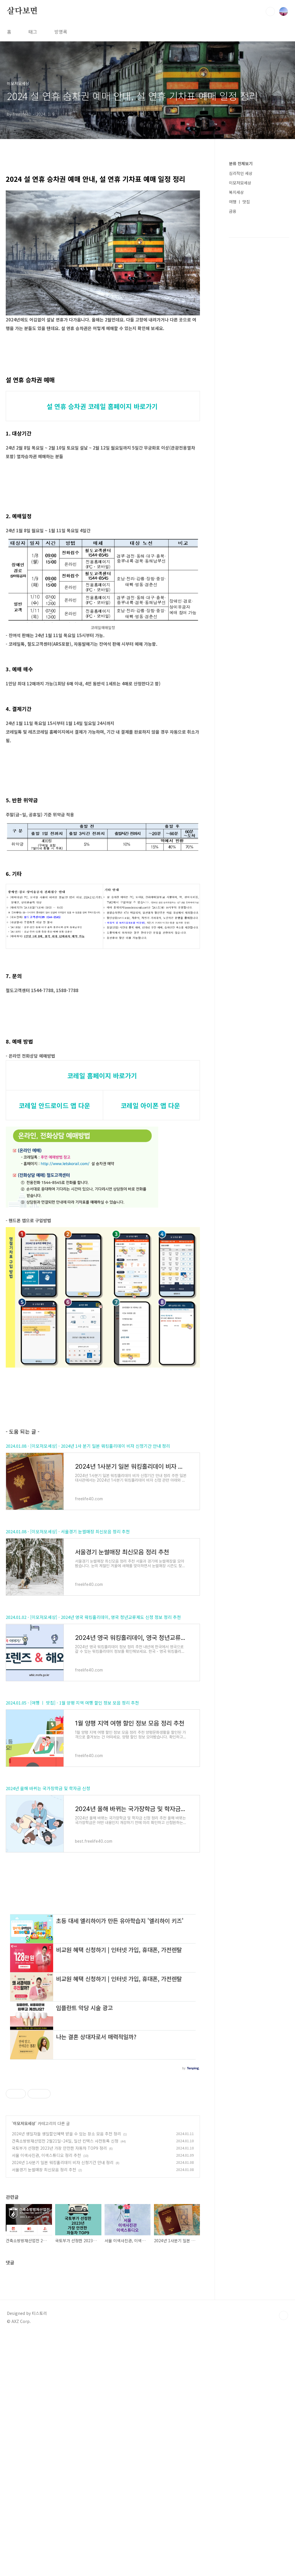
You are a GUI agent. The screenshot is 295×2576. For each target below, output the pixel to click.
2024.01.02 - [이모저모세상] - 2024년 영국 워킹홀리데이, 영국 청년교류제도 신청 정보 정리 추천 (93, 1778)
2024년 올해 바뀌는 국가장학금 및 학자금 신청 (48, 1949)
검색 (270, 11)
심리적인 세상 (240, 173)
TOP (283, 2556)
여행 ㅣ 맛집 (239, 202)
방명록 (60, 31)
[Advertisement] (103, 1052)
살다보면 (22, 11)
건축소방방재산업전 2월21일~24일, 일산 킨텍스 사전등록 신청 (65, 2382)
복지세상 (236, 192)
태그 (32, 31)
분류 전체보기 (240, 163)
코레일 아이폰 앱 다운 (150, 1185)
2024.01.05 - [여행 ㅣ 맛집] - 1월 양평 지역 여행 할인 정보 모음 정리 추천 (72, 1863)
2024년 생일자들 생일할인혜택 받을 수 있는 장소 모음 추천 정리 (66, 2375)
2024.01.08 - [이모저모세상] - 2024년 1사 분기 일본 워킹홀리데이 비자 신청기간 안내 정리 (88, 1607)
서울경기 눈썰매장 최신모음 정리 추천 (44, 2411)
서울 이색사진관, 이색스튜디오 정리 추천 (46, 2396)
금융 (232, 211)
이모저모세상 (24, 2364)
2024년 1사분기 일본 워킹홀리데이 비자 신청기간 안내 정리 (62, 2404)
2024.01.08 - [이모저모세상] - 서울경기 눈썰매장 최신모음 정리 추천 (68, 1692)
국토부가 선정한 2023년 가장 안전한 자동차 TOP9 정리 (59, 2389)
